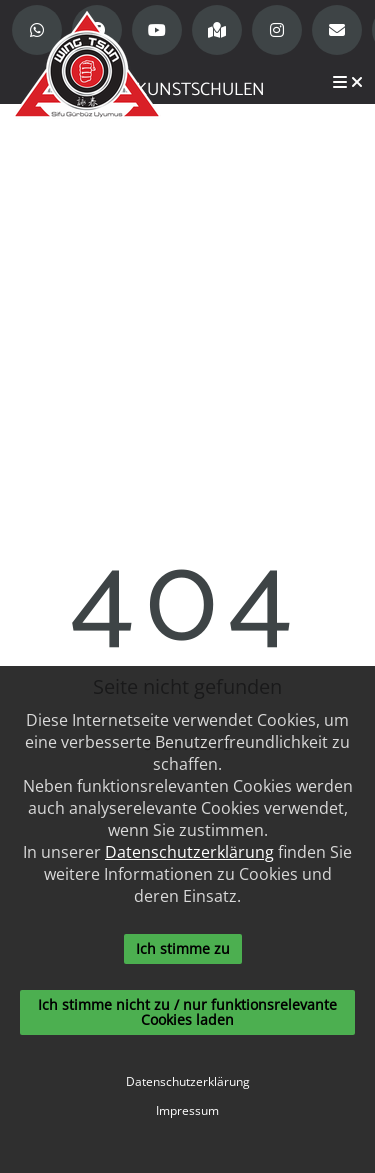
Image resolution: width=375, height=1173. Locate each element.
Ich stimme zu (183, 948)
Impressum (187, 1111)
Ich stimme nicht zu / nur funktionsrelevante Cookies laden (187, 1011)
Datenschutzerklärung (189, 852)
